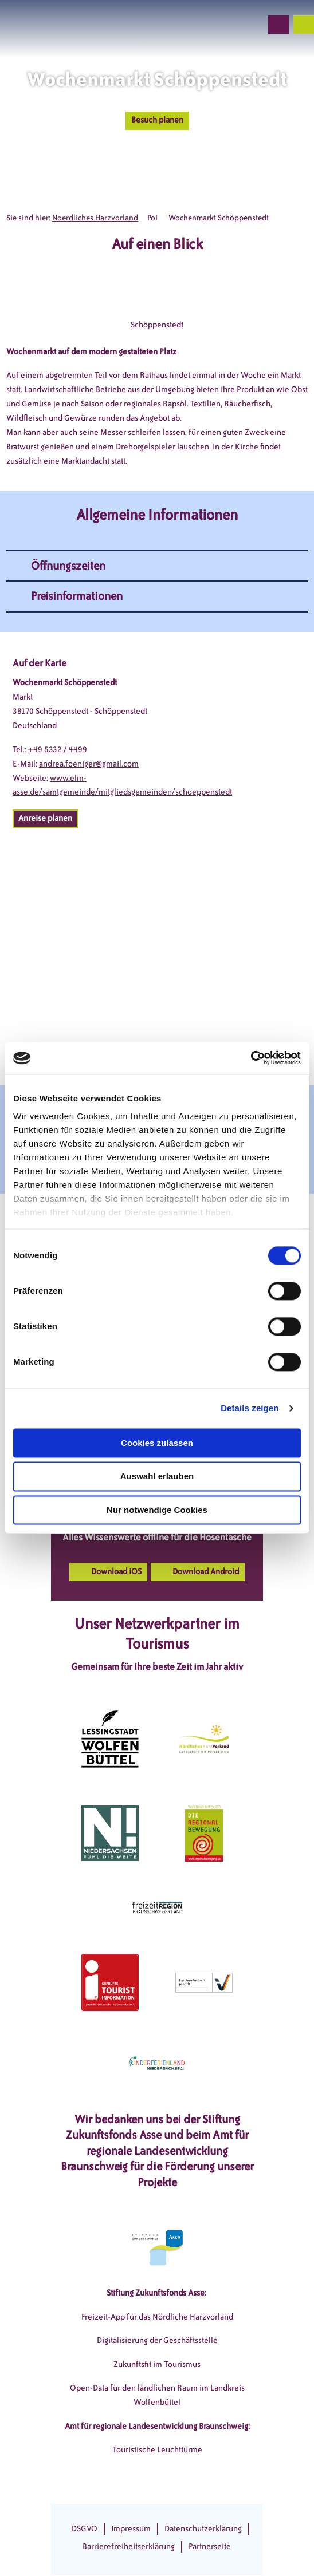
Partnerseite (210, 2546)
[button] (191, 24)
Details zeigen (249, 1408)
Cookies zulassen (157, 1443)
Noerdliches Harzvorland (95, 218)
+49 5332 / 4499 (57, 749)
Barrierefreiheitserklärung (129, 2546)
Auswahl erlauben (157, 1476)
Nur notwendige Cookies (157, 1510)
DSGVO (84, 2528)
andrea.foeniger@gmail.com (89, 764)
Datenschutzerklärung (203, 2528)
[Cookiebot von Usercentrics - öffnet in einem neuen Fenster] (251, 1057)
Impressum (131, 2528)
